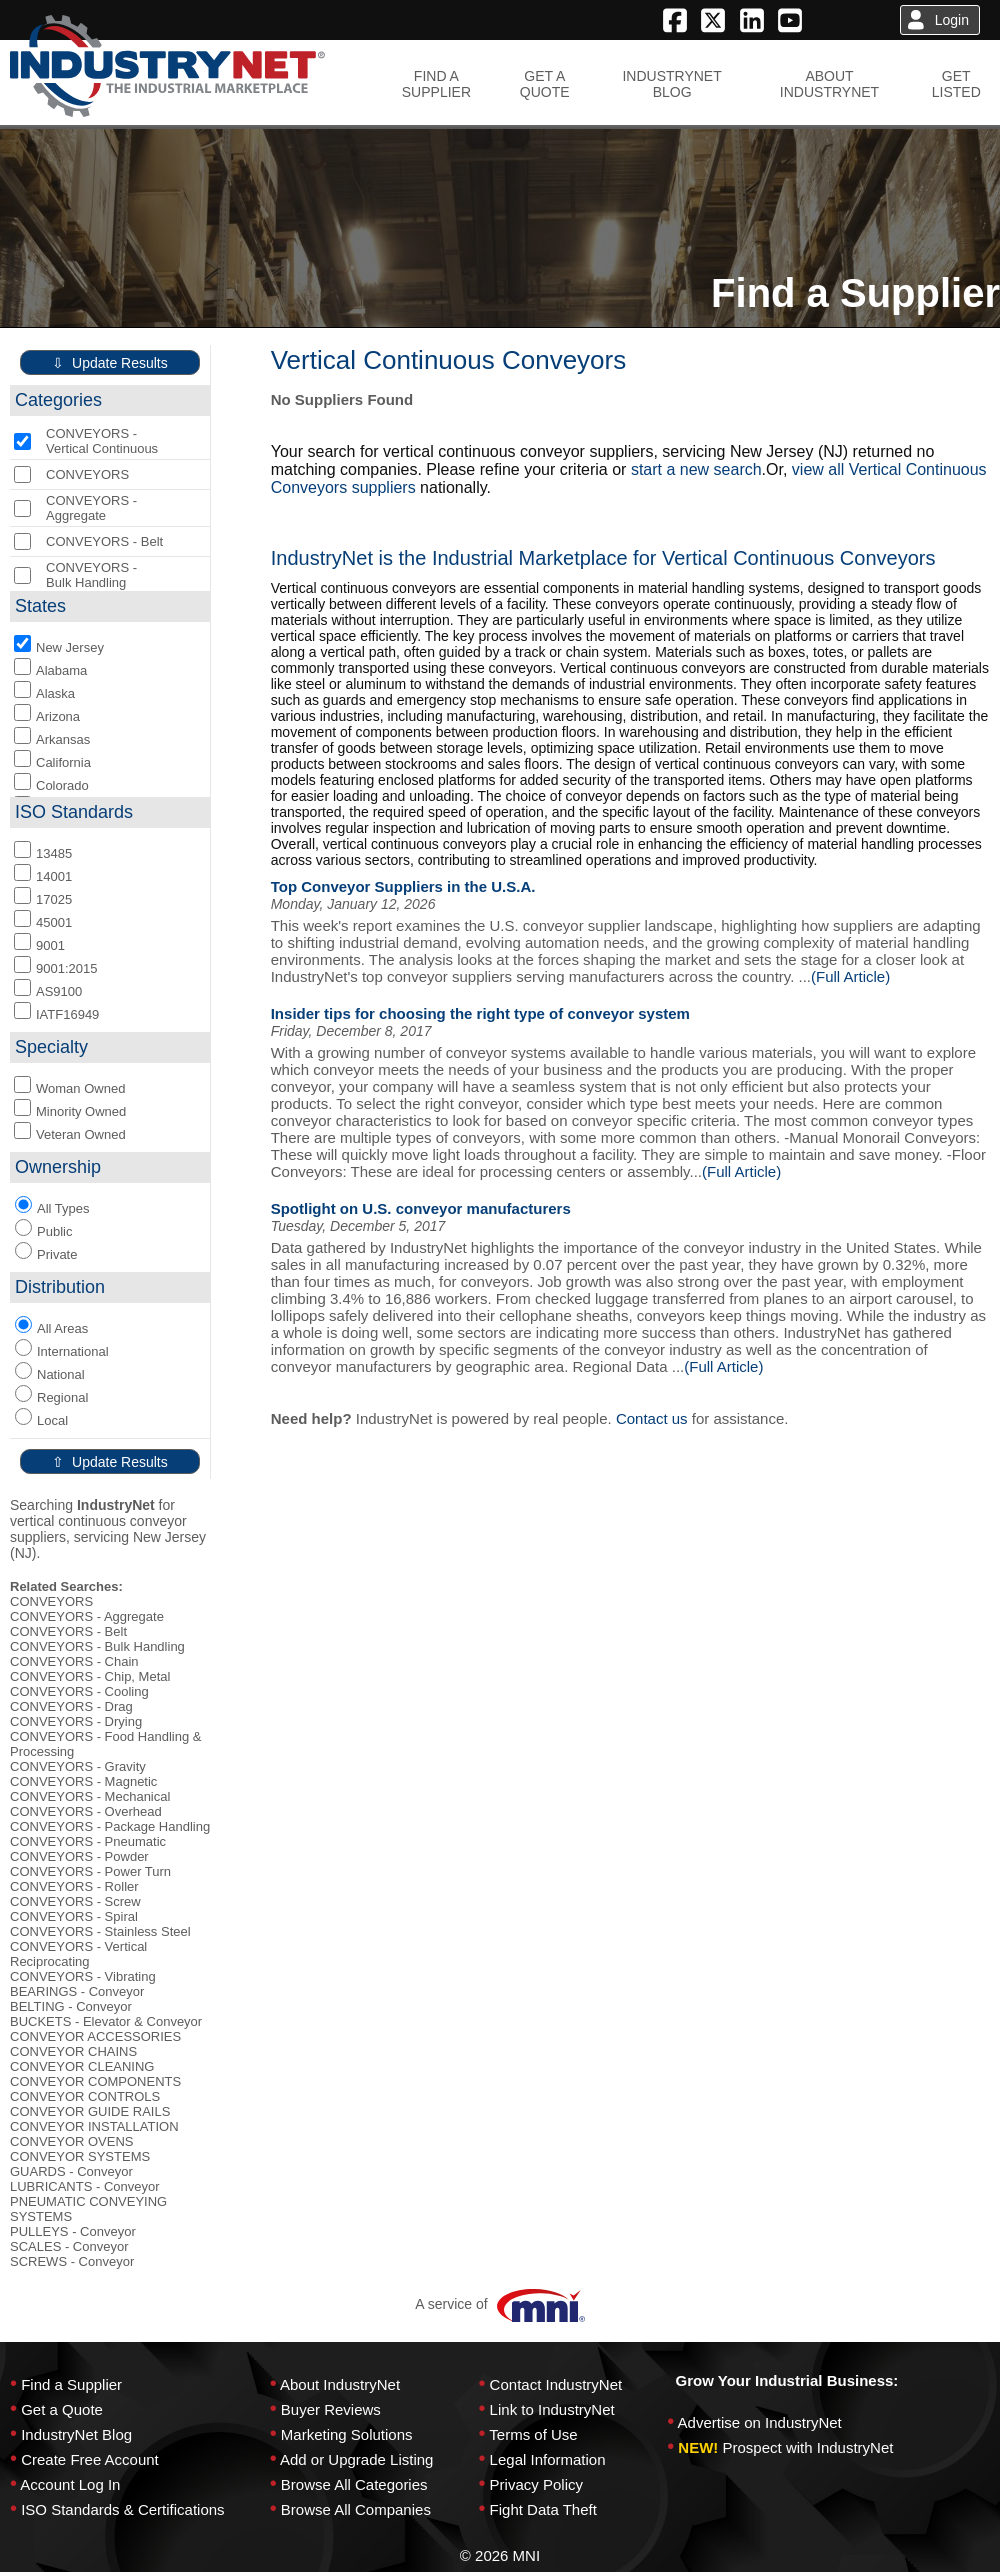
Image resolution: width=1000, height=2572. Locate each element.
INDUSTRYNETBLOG (671, 84)
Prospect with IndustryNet (808, 2447)
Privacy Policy (536, 2484)
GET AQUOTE (545, 84)
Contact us (652, 1418)
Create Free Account (90, 2459)
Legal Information (548, 2459)
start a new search (696, 469)
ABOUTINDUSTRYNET (829, 84)
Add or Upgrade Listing (356, 2459)
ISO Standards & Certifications (122, 2509)
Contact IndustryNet (556, 2384)
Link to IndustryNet (552, 2409)
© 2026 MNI (500, 2555)
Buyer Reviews (331, 2409)
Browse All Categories (354, 2484)
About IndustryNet (340, 2384)
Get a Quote (62, 2409)
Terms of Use (533, 2434)
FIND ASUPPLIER (436, 84)
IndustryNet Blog (76, 2434)
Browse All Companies (356, 2509)
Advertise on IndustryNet (760, 2422)
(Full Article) (850, 976)
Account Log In (70, 2484)
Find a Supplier (71, 2384)
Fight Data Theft (543, 2509)
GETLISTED (956, 84)
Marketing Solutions (347, 2434)
